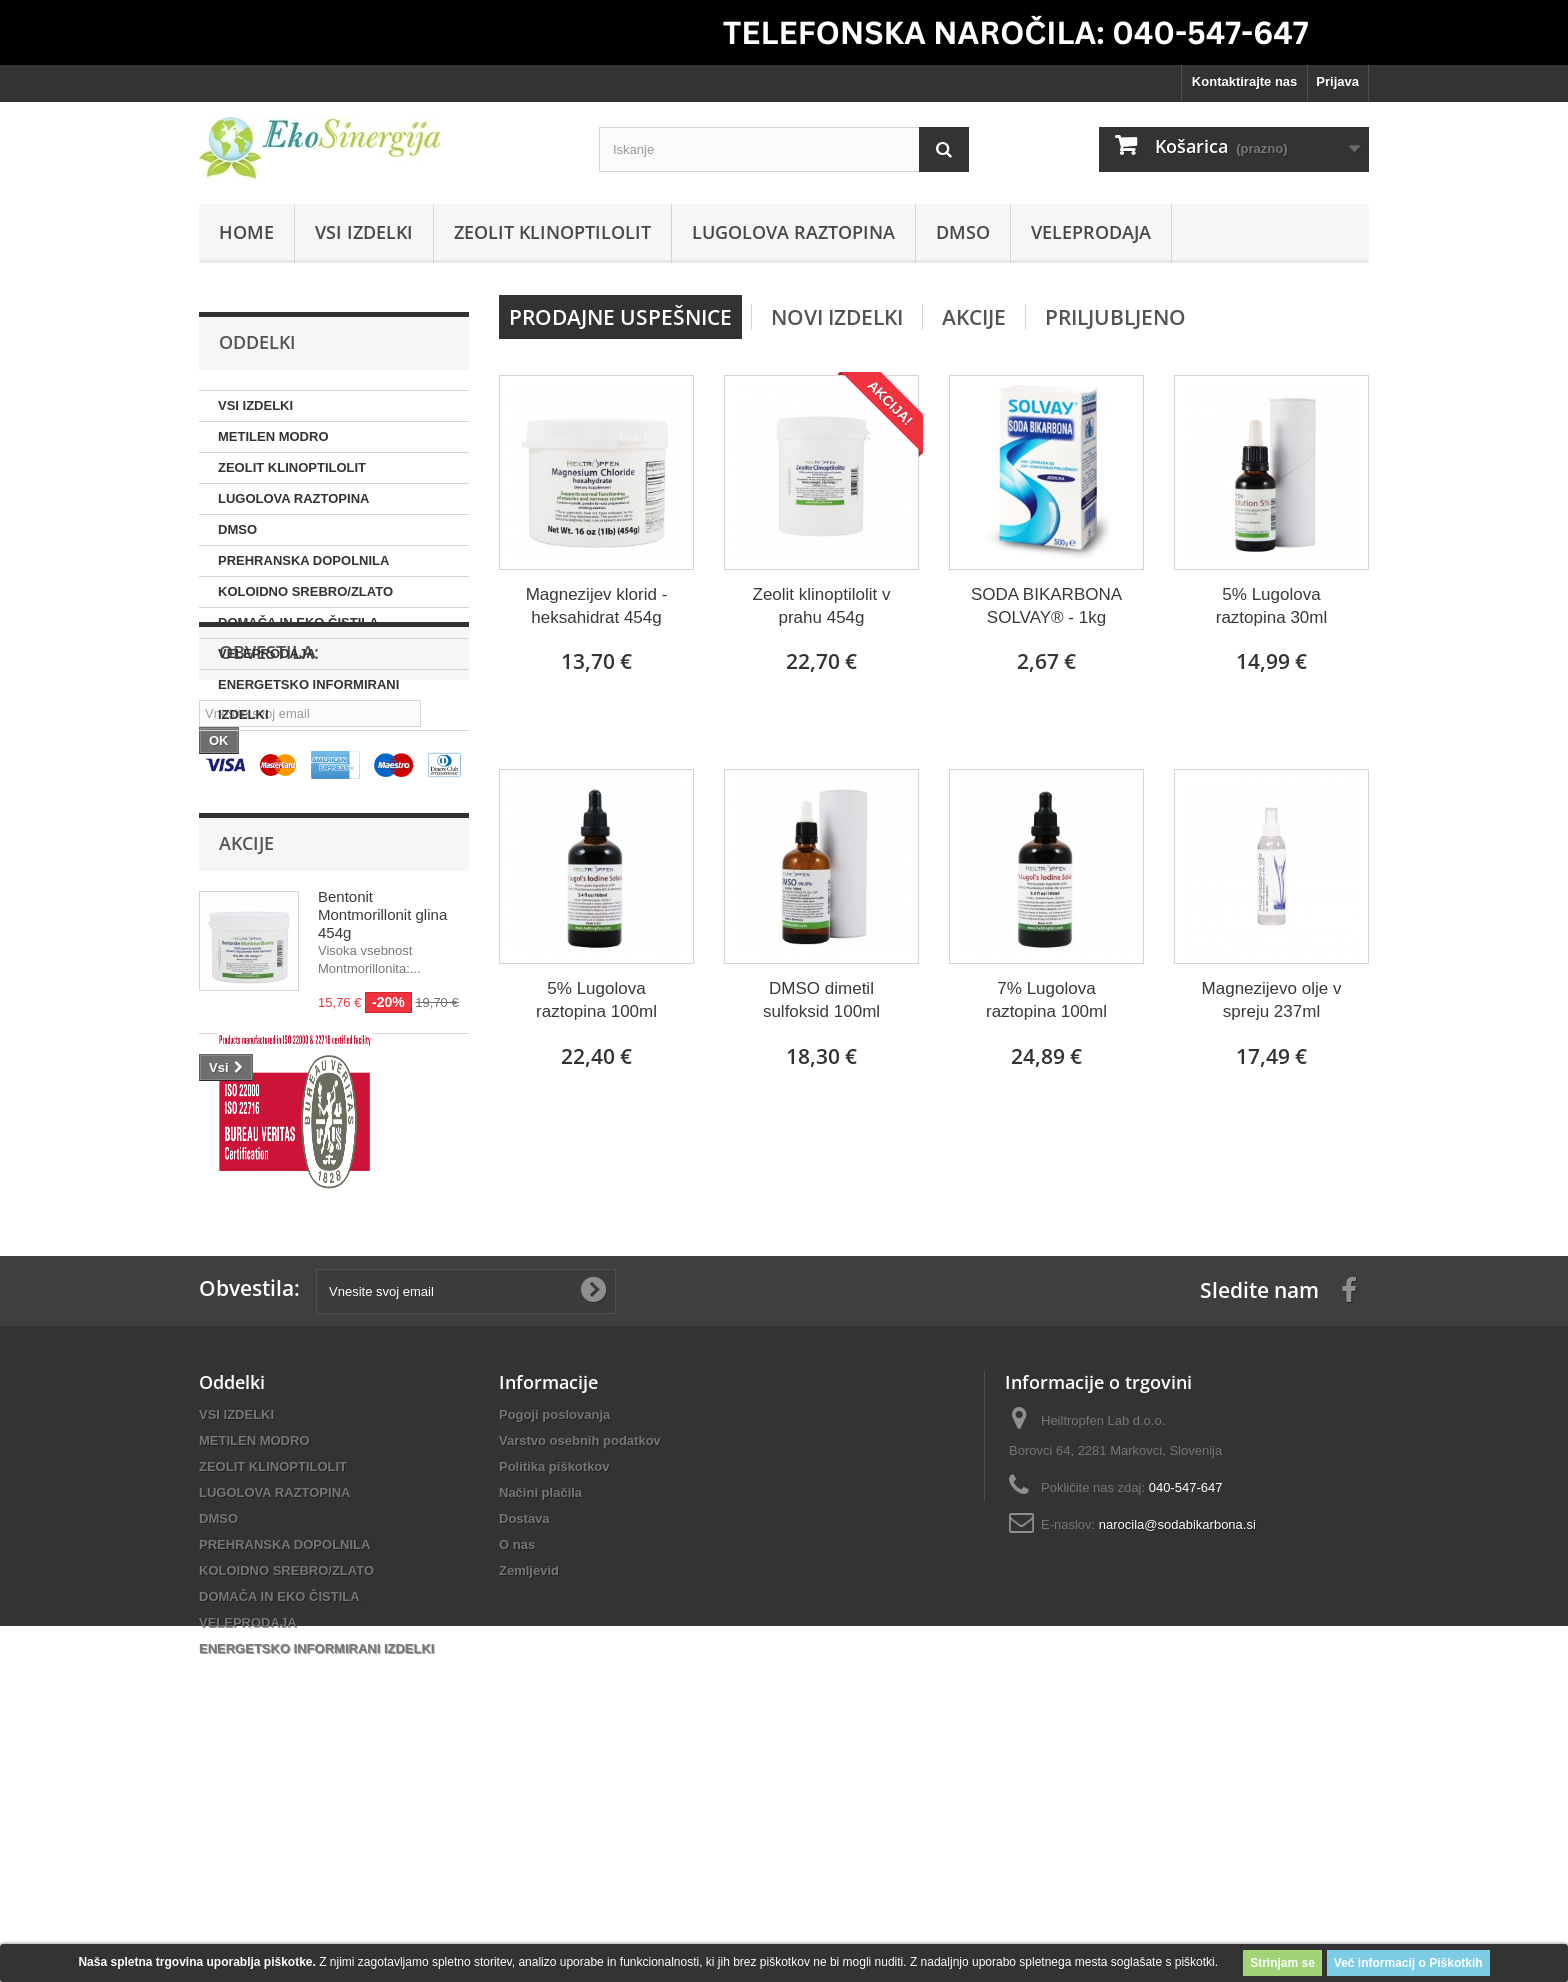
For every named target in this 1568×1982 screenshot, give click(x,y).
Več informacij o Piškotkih (1408, 1963)
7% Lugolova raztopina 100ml (1046, 1000)
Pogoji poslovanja (554, 1671)
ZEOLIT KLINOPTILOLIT (552, 232)
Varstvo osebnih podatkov (580, 1697)
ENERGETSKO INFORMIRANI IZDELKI (308, 699)
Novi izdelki (837, 317)
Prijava (1337, 81)
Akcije (246, 1019)
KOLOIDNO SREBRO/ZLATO (305, 591)
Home (246, 232)
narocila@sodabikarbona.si (1177, 1781)
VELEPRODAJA (1091, 232)
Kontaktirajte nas (1244, 81)
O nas (517, 1801)
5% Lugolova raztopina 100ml (596, 1000)
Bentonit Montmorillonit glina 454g (382, 1090)
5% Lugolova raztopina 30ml (1272, 606)
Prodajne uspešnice (620, 317)
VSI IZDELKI (364, 232)
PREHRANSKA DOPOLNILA (303, 560)
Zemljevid (529, 1827)
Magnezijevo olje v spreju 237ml (1272, 1000)
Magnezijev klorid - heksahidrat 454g (597, 606)
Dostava (524, 1775)
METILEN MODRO (273, 436)
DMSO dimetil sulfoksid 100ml (821, 1000)
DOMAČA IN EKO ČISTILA (298, 622)
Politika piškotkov (554, 1723)
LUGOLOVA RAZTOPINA (793, 232)
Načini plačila (540, 1749)
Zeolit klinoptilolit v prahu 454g (822, 606)
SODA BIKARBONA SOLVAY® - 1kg (1046, 606)
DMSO (963, 232)
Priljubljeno (1115, 317)
